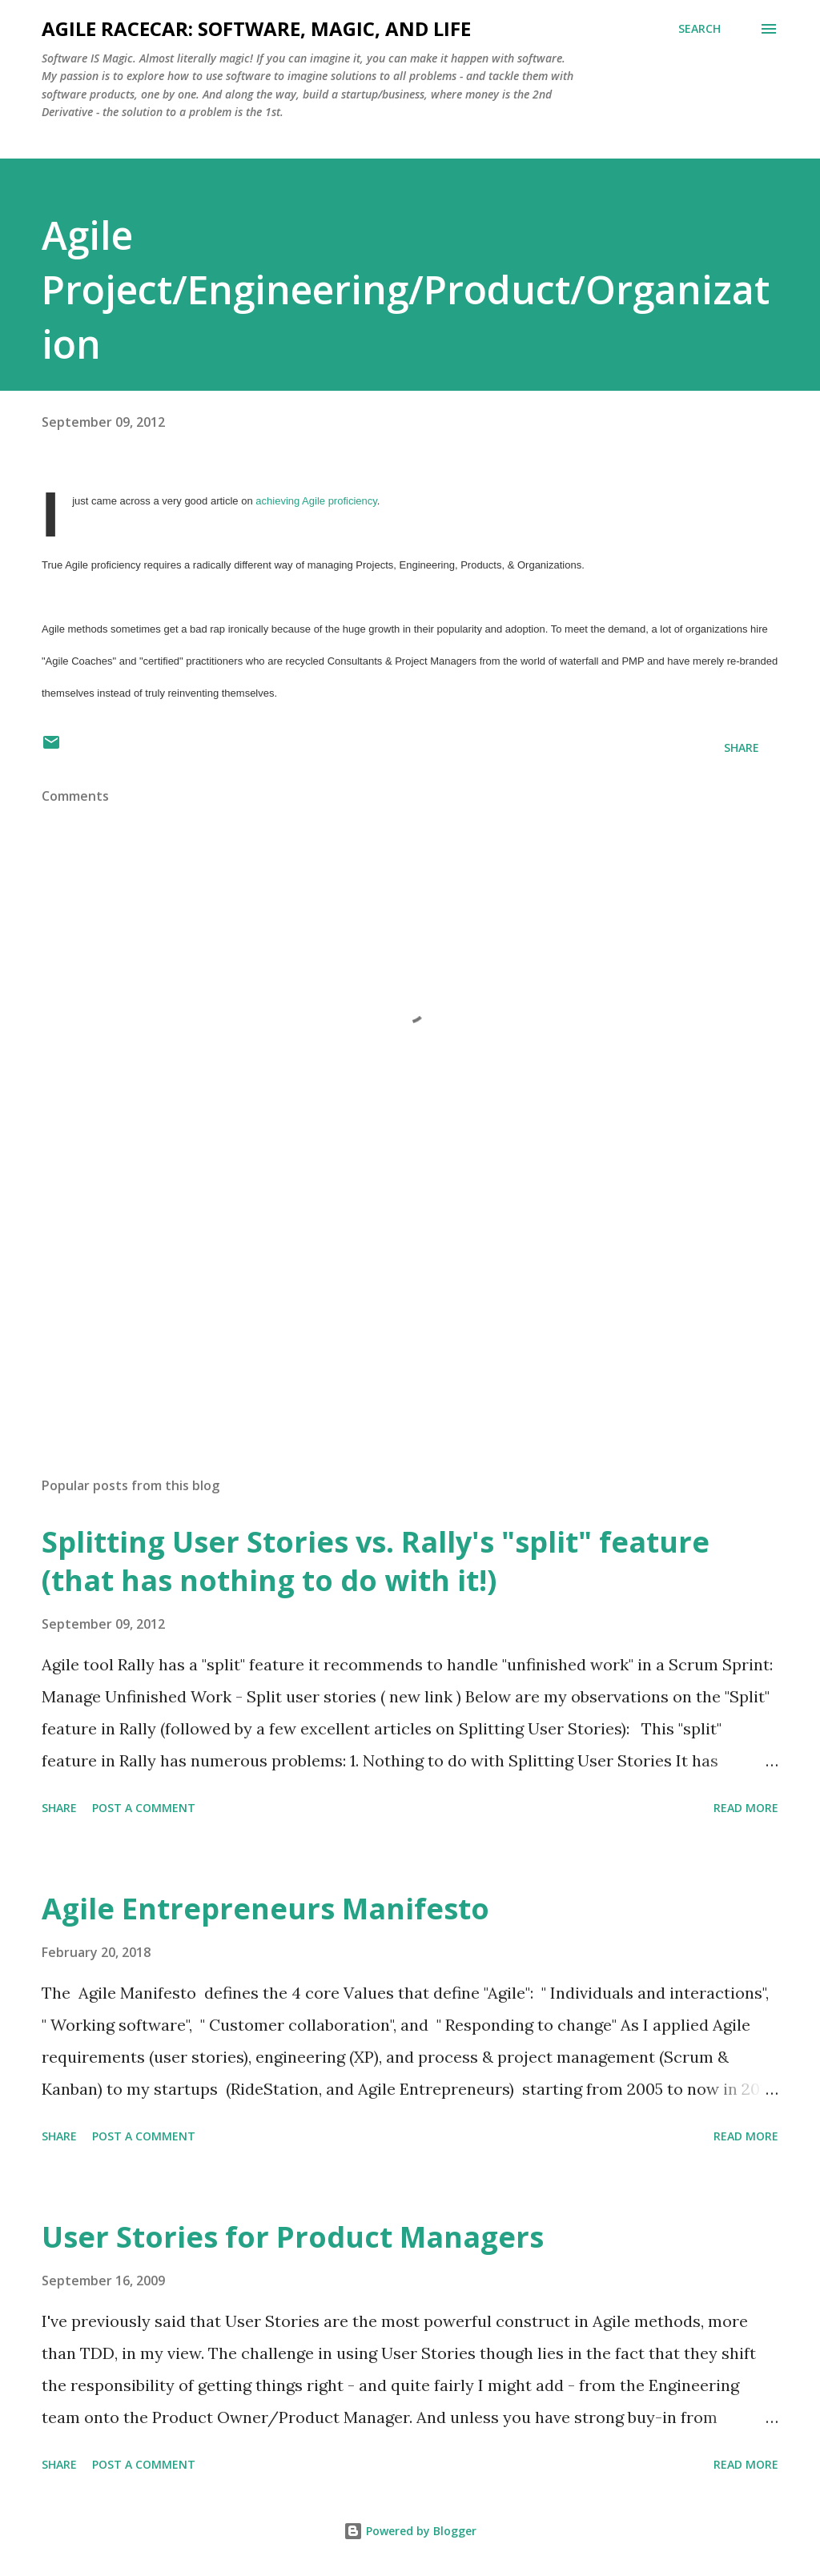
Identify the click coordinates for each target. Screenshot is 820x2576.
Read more (745, 1807)
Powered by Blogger (410, 2530)
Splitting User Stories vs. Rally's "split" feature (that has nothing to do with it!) (375, 1561)
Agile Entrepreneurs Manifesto (265, 1908)
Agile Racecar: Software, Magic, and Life (256, 28)
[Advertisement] (410, 1339)
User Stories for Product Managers (293, 2237)
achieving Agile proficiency (316, 501)
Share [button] (741, 747)
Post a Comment (143, 1807)
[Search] (699, 28)
